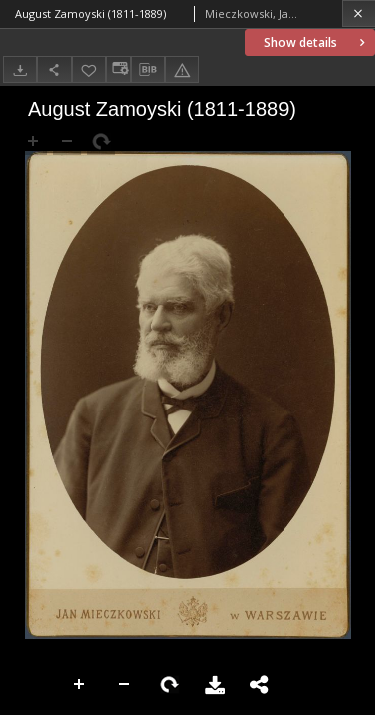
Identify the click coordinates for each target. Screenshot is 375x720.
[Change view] (118, 69)
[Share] (54, 69)
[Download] (20, 69)
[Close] (358, 13)
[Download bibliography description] (148, 70)
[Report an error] (182, 69)
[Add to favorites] (89, 69)
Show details (316, 42)
